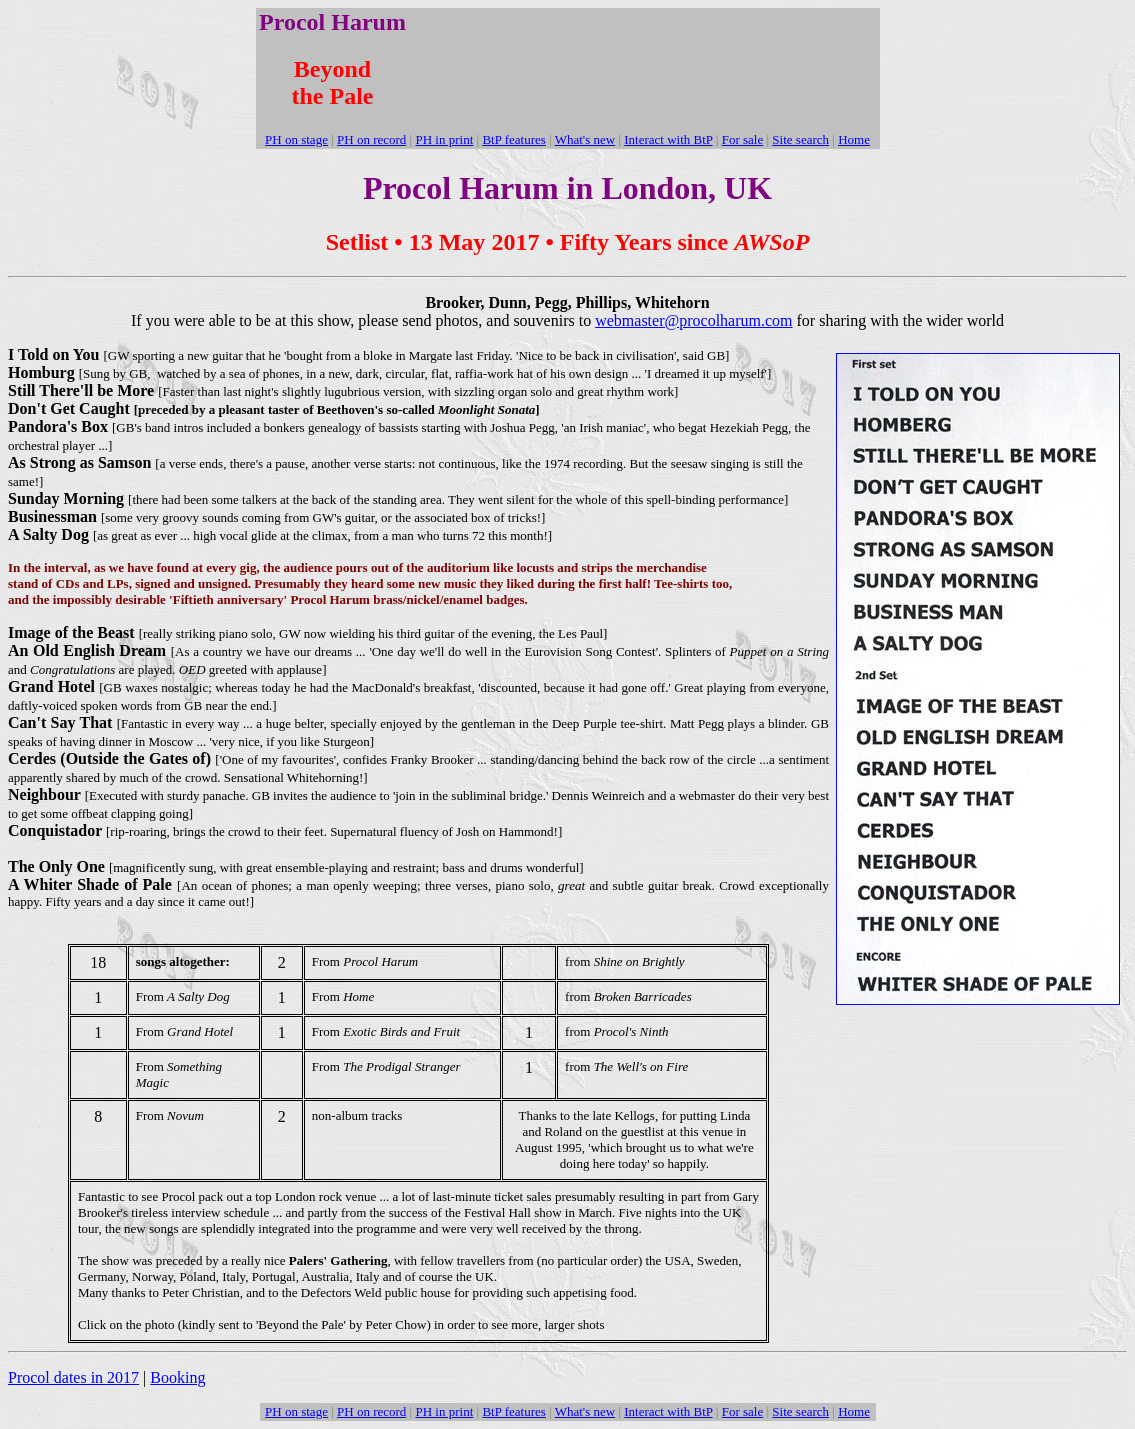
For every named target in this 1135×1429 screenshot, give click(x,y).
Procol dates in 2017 (73, 1377)
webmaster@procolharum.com (693, 320)
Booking (177, 1377)
